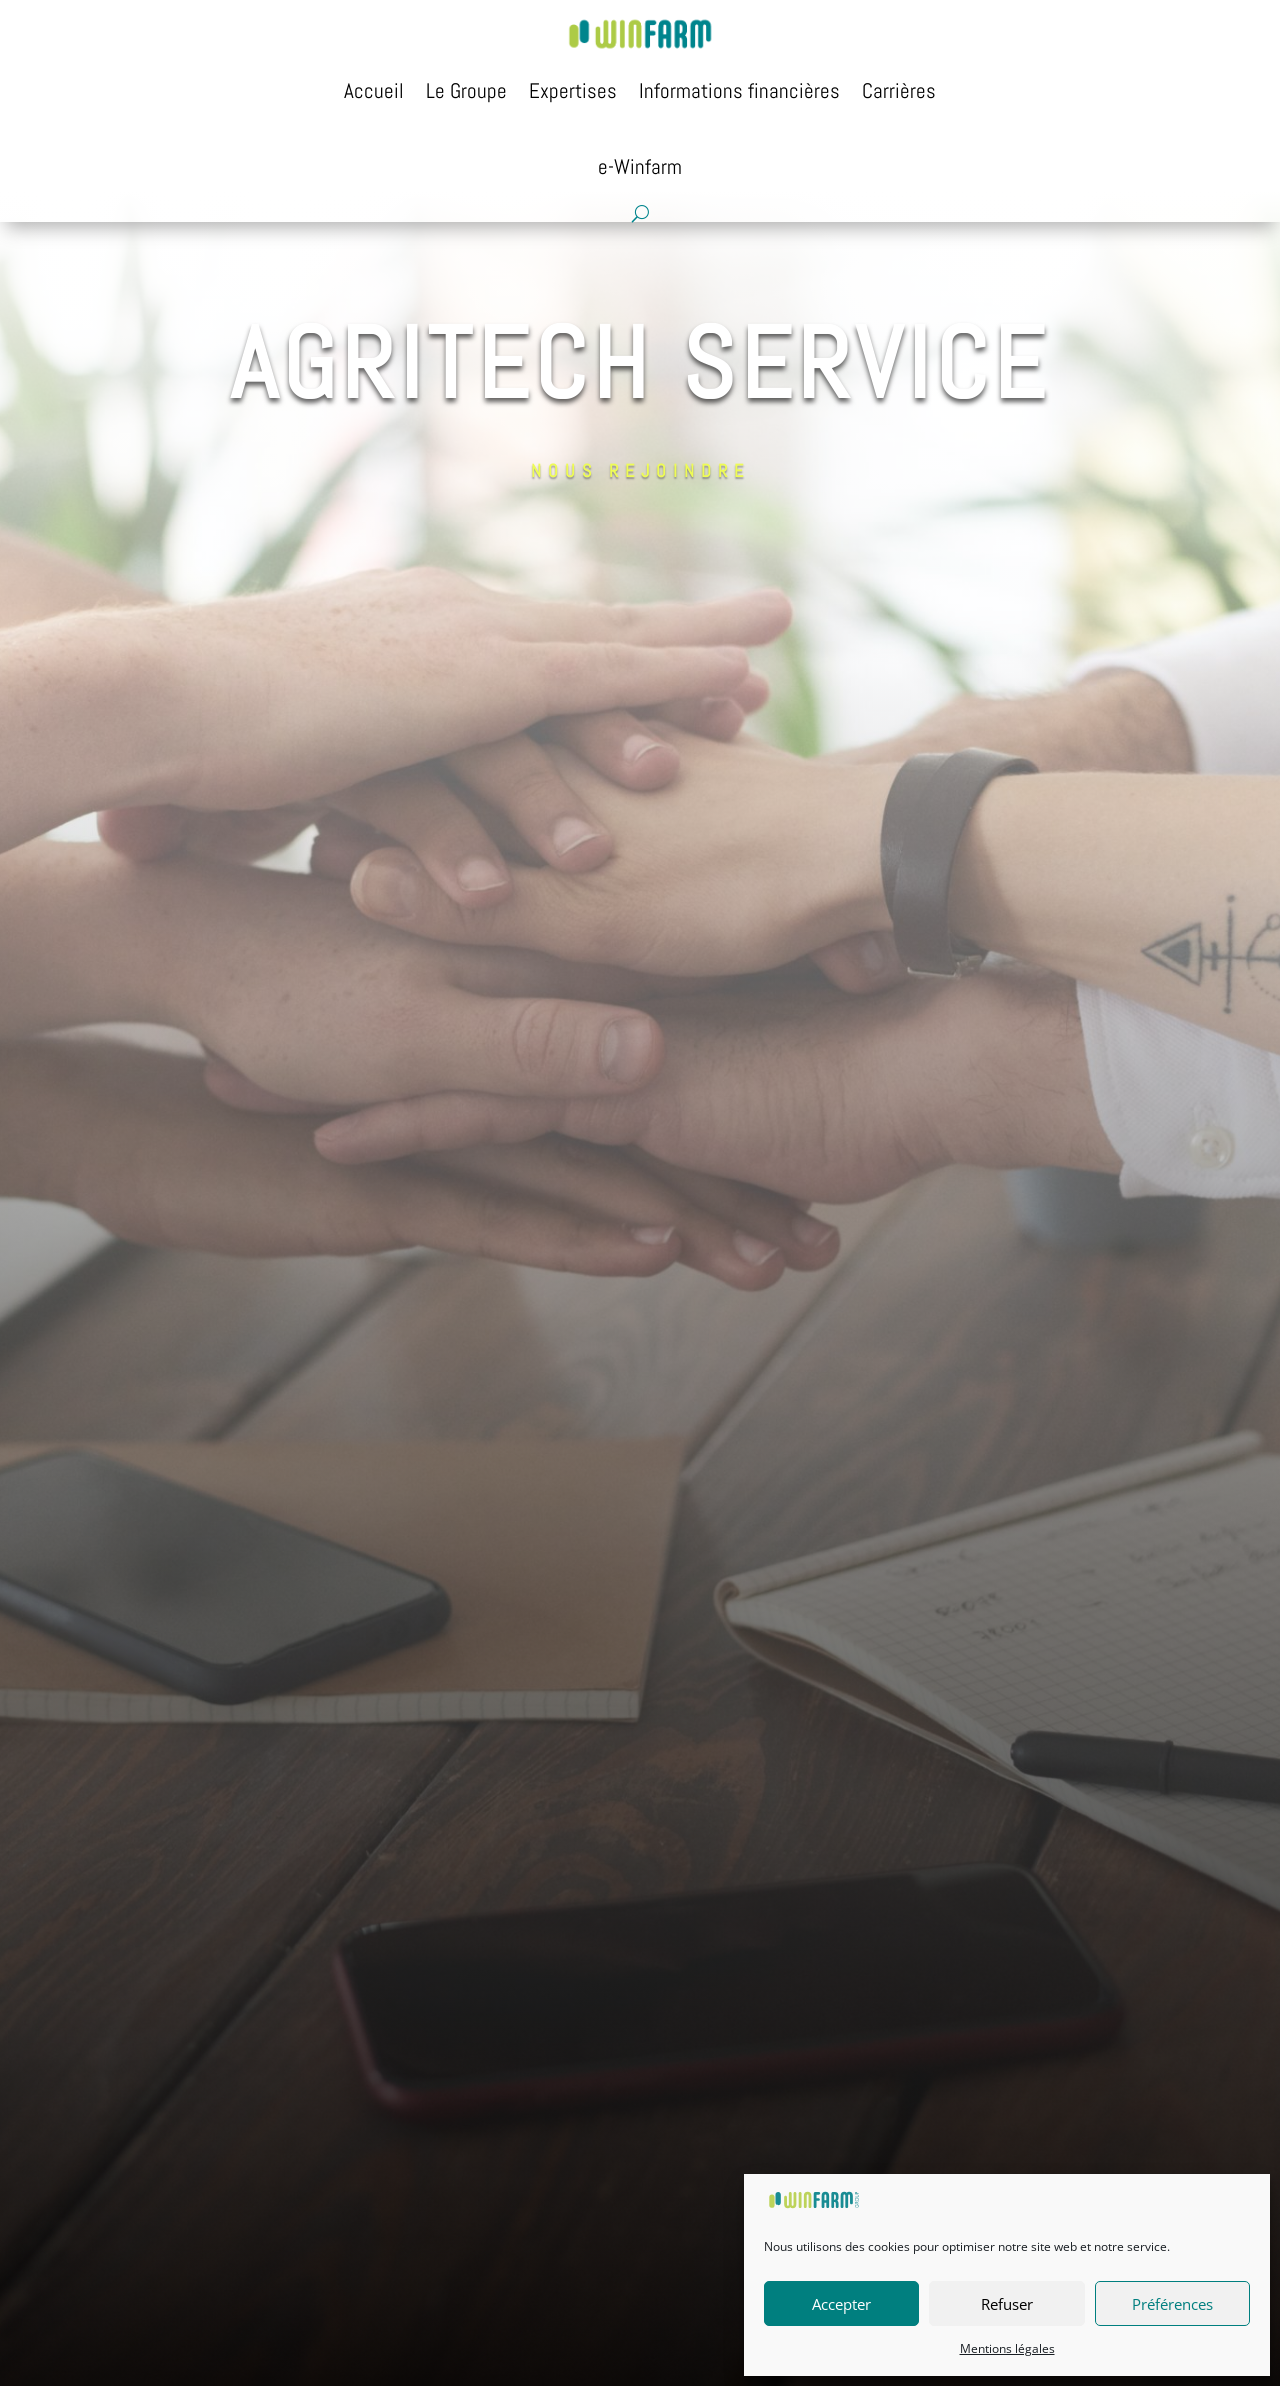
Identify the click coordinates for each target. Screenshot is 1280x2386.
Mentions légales (1007, 2348)
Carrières (899, 90)
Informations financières (739, 90)
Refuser (1007, 2304)
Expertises (573, 90)
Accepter (841, 2304)
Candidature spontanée (763, 239)
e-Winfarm (640, 166)
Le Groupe (466, 90)
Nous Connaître (491, 239)
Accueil (374, 90)
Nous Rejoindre (614, 239)
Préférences (1172, 2304)
